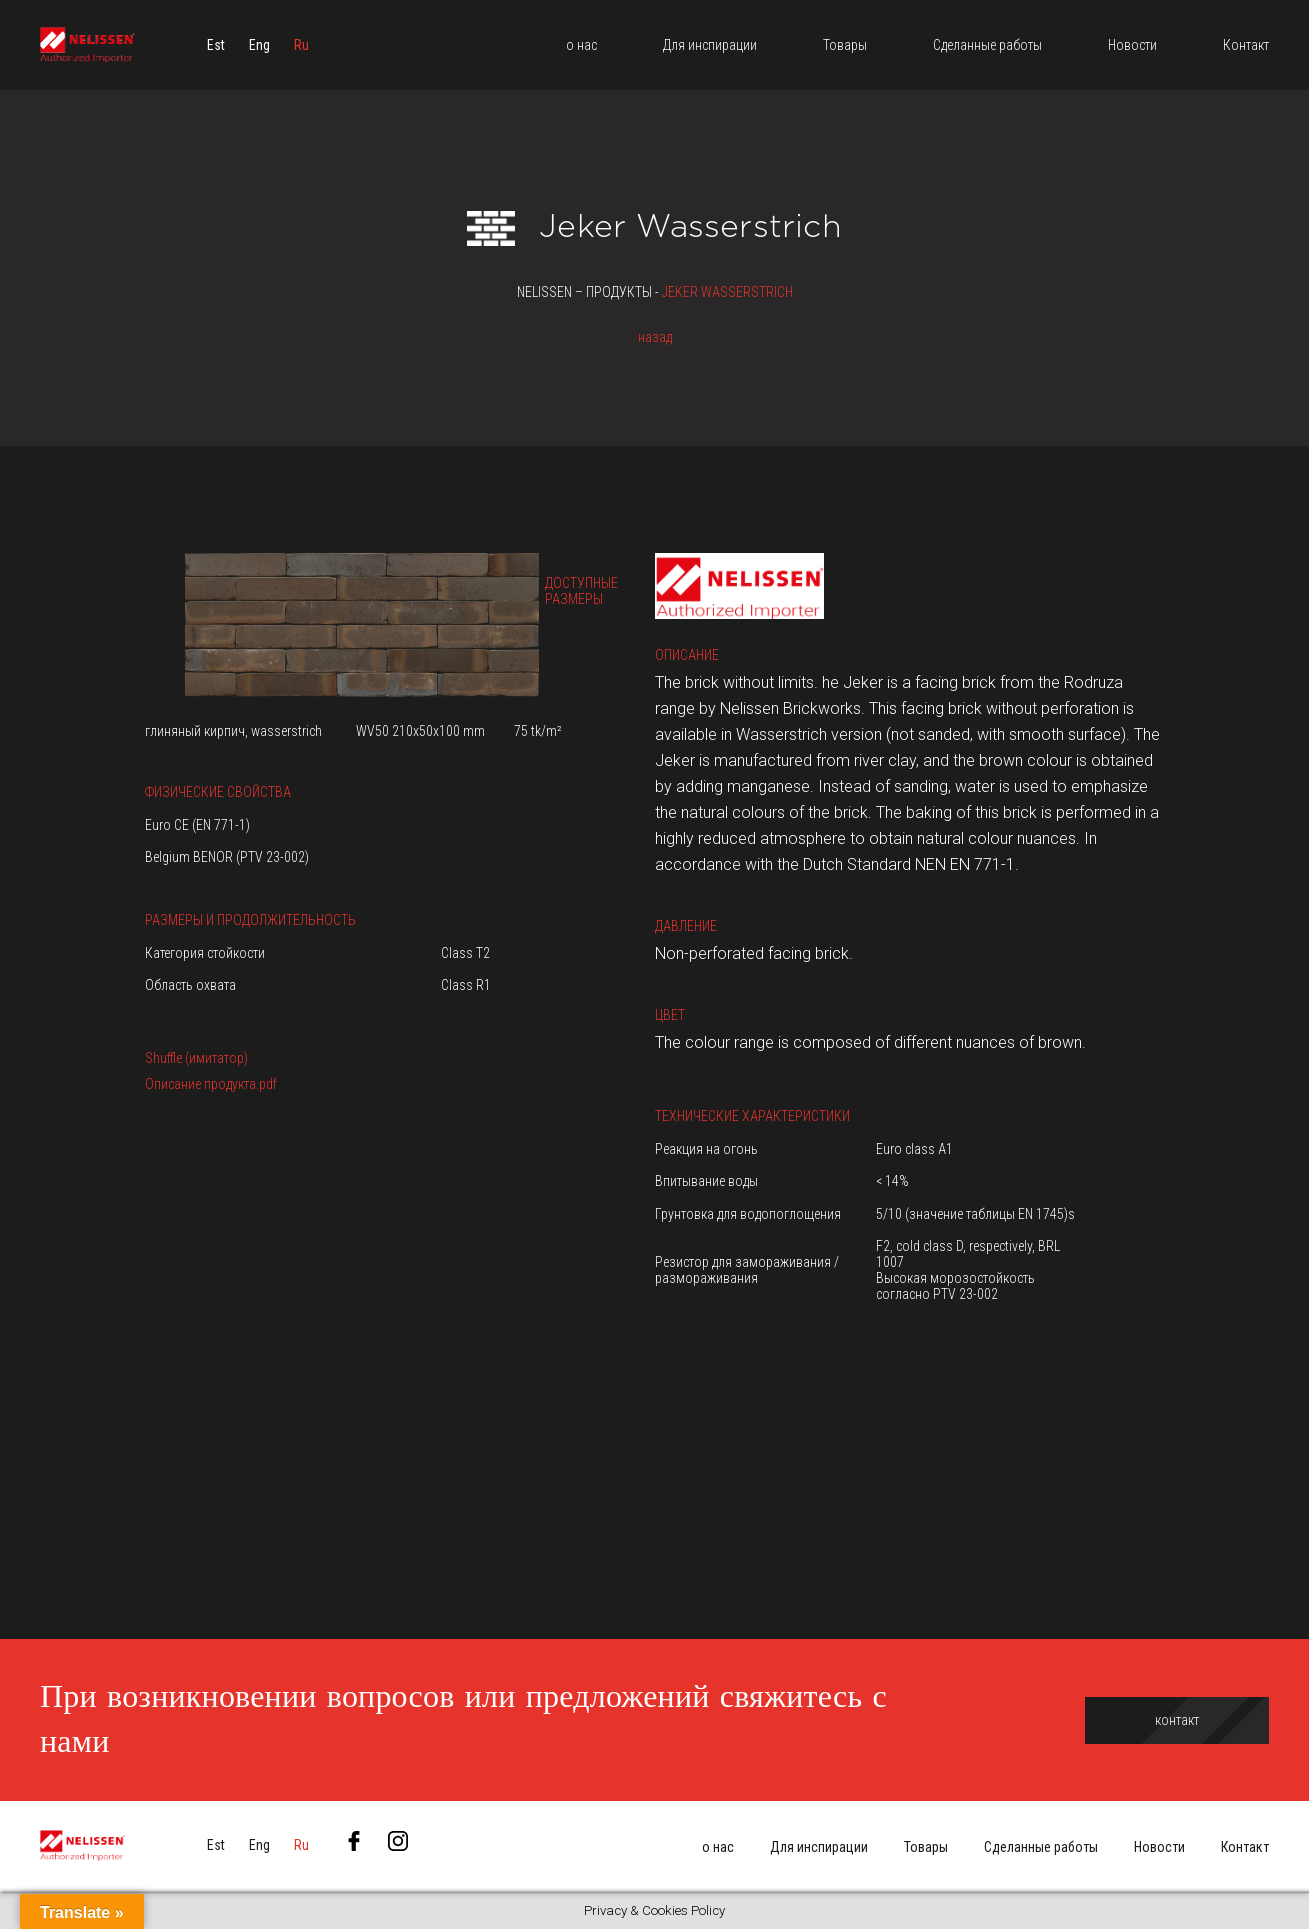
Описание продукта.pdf (211, 1084)
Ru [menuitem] (301, 45)
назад (655, 337)
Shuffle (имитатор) (196, 1058)
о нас (718, 1847)
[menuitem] (216, 45)
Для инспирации (819, 1847)
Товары (926, 1847)
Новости (1159, 1847)
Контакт (1245, 1847)
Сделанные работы (1041, 1847)
